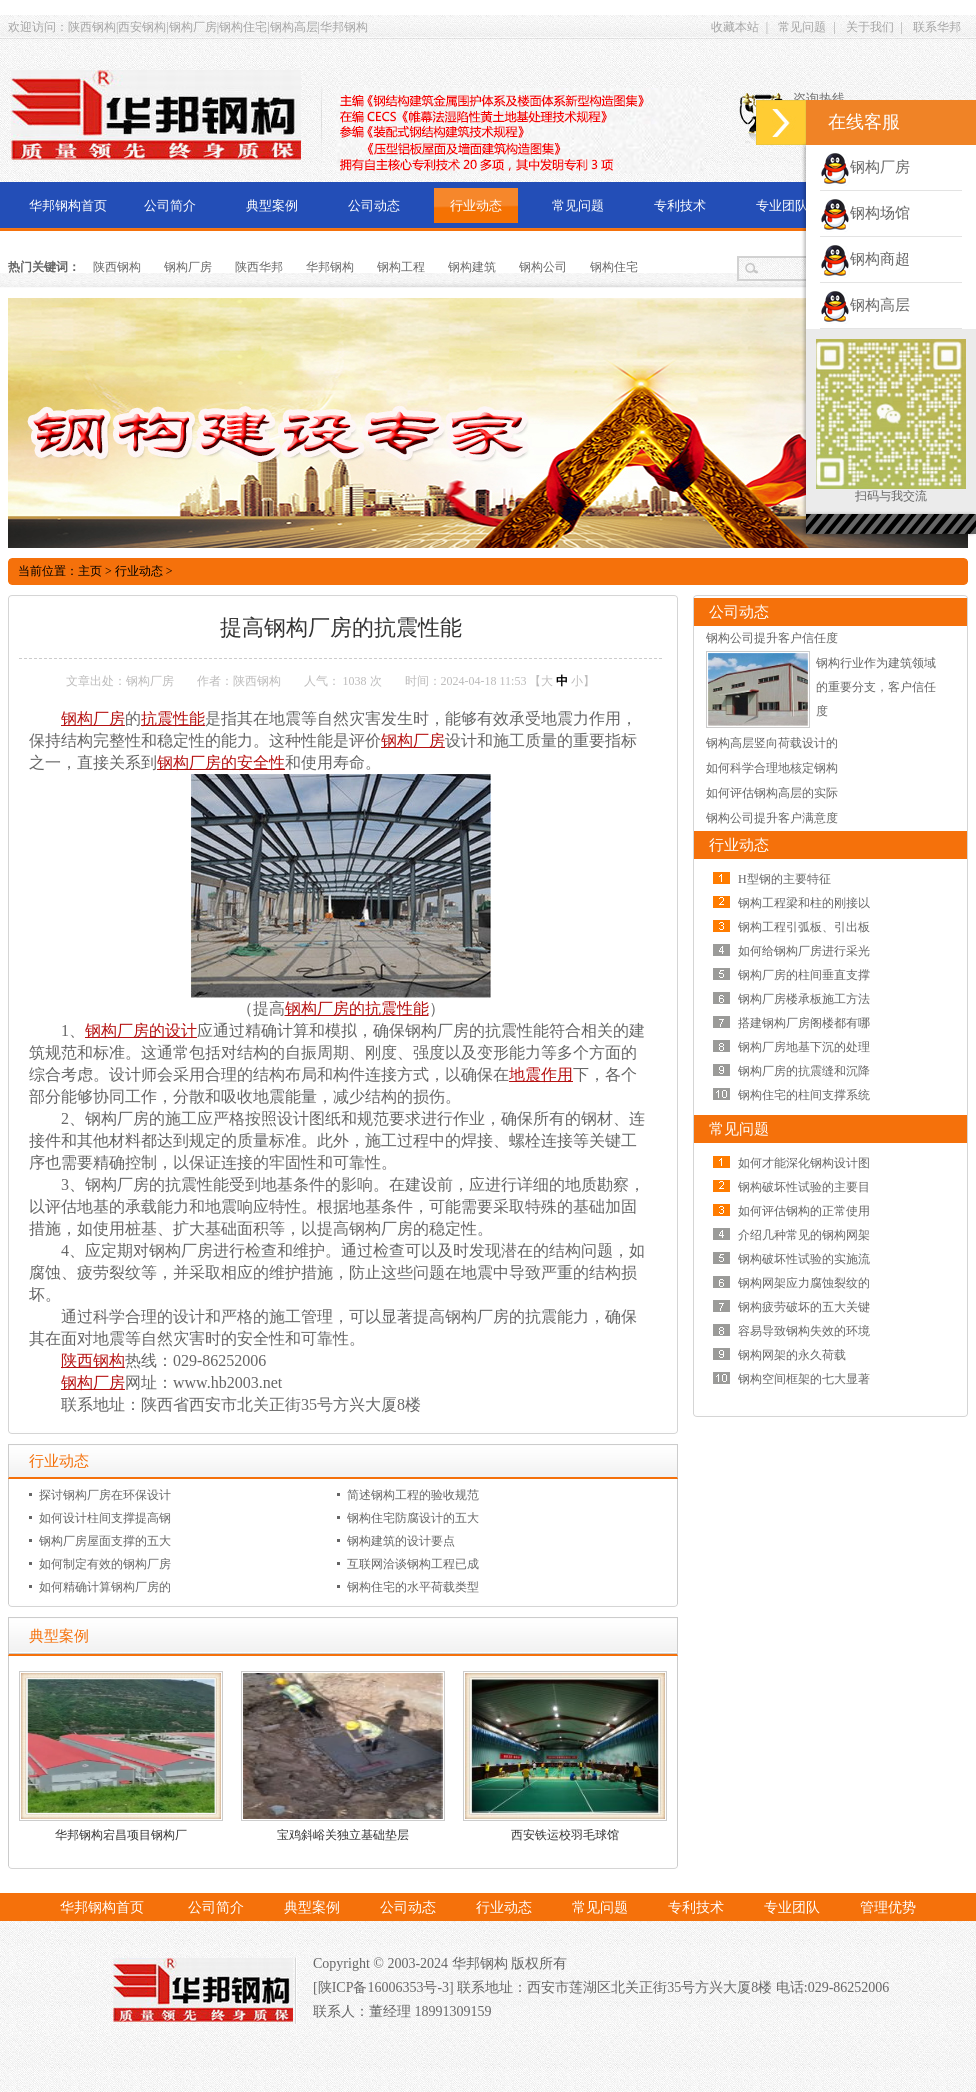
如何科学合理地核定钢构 (772, 768)
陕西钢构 (117, 267)
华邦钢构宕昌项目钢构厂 (121, 1835)
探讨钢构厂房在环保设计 (105, 1495)
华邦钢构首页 (68, 205)
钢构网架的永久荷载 (792, 1355)
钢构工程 (401, 267)
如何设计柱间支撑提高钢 (105, 1518)
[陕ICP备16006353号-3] (385, 1987)
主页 (90, 571)
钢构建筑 (472, 267)
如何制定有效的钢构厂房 (105, 1564)
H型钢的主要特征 (784, 879)
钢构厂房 (188, 267)
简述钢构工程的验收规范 (413, 1495)
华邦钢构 (330, 267)
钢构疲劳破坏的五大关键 (804, 1307)
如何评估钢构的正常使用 (804, 1211)
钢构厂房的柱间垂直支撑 (804, 975)
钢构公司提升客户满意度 (772, 818)
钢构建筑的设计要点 (401, 1541)
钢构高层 (865, 305)
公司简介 (170, 205)
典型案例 (272, 205)
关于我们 (870, 27)
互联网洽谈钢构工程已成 (413, 1564)
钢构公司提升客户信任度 (772, 638)
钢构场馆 (865, 213)
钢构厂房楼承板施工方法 (804, 999)
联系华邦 (937, 27)
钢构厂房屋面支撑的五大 (105, 1541)
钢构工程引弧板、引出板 (804, 927)
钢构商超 (865, 259)
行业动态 (476, 205)
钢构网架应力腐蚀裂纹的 (804, 1283)
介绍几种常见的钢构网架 (804, 1235)
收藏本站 (735, 27)
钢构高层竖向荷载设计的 (772, 743)
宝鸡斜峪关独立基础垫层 (343, 1835)
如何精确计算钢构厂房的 (105, 1587)
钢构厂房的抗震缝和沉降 (804, 1071)
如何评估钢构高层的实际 (772, 793)
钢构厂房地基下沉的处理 (804, 1047)
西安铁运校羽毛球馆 (565, 1835)
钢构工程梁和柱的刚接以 (804, 903)
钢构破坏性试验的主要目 (804, 1187)
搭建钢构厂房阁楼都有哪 (804, 1023)
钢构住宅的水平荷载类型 (413, 1587)
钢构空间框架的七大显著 (804, 1379)
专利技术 (680, 205)
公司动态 (374, 205)
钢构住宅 (614, 267)
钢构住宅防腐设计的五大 (413, 1518)
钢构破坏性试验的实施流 (804, 1259)
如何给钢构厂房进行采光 (804, 951)
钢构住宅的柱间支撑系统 (804, 1095)
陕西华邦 (259, 267)
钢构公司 (543, 267)
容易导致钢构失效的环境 (804, 1331)
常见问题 (802, 27)
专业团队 (782, 205)
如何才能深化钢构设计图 (804, 1163)
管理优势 (888, 1907)
